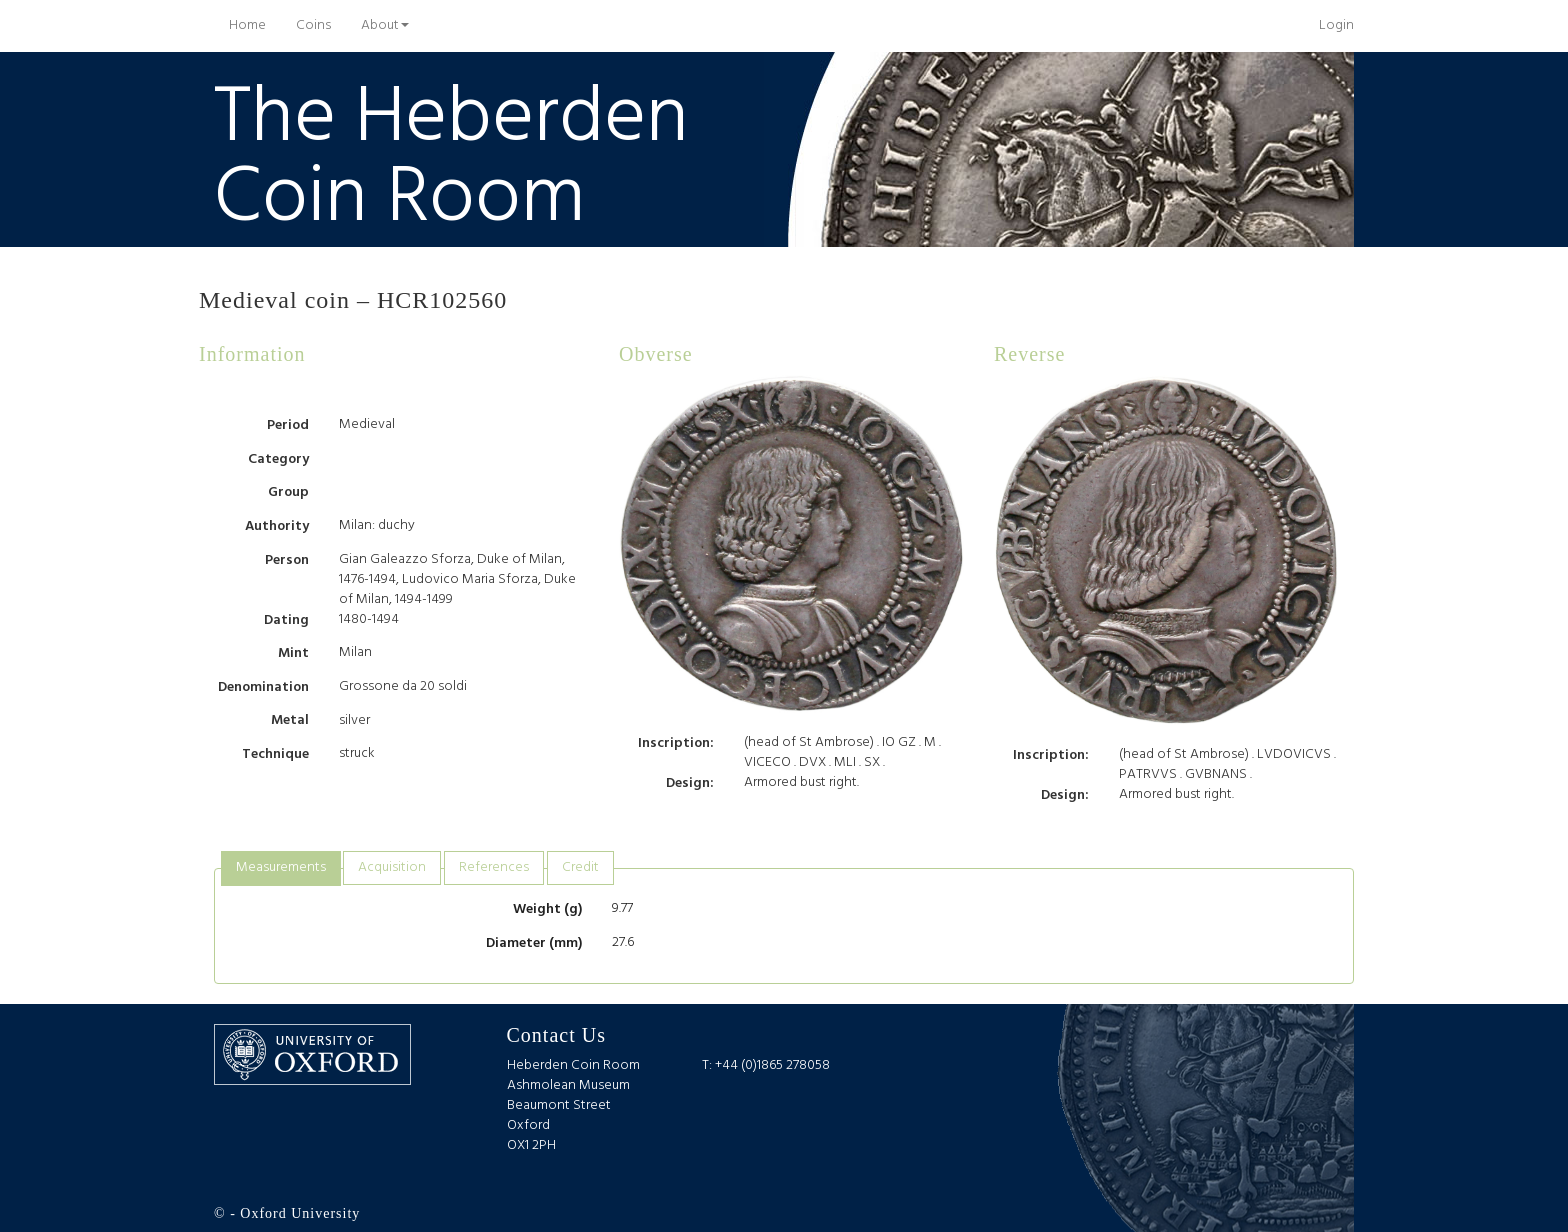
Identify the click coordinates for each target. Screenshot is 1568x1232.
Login (1336, 25)
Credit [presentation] (580, 867)
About (385, 25)
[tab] (281, 868)
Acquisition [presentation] (392, 867)
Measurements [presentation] (281, 867)
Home (255, 25)
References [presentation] (494, 867)
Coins (313, 25)
